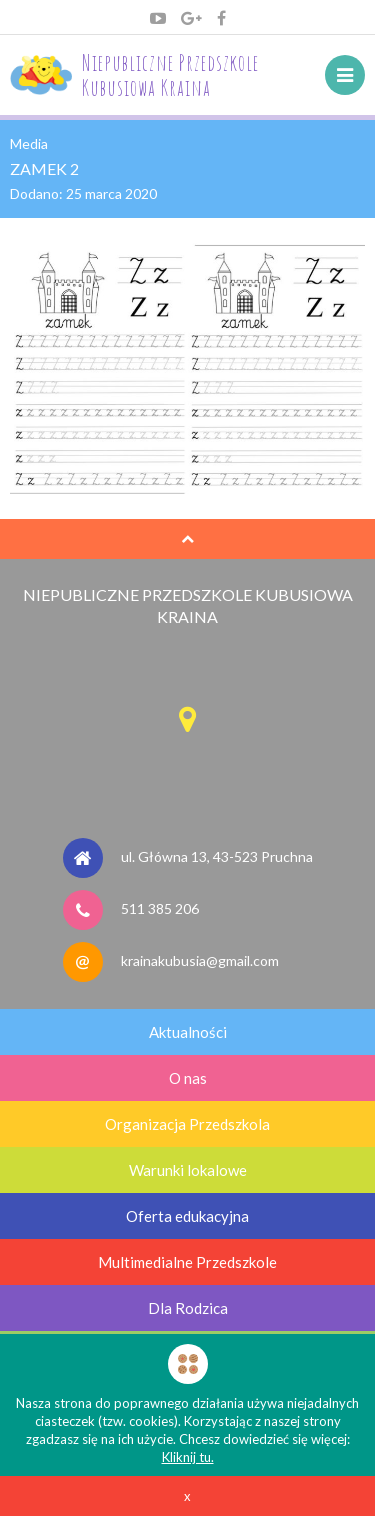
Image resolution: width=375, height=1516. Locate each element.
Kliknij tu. (188, 1457)
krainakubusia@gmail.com (200, 960)
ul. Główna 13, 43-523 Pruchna (217, 856)
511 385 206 (160, 908)
